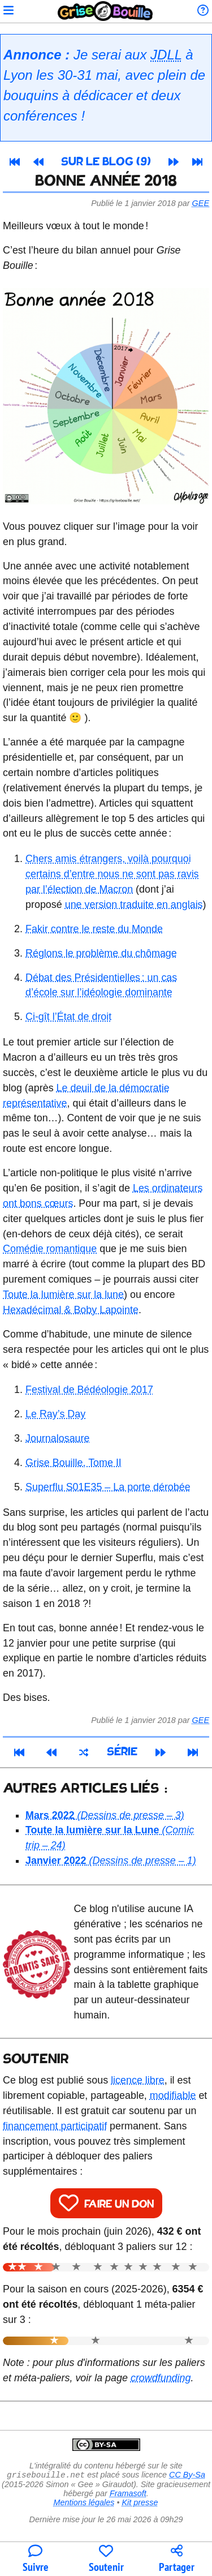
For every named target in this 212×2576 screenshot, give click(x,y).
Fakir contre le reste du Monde (94, 929)
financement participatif (55, 2126)
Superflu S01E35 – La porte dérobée (108, 1487)
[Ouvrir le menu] (8, 11)
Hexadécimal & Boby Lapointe (71, 1309)
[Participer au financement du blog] (106, 2559)
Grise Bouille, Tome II (73, 1462)
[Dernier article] (197, 162)
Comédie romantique (50, 1248)
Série (122, 1752)
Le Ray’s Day (55, 1414)
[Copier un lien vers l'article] (176, 2559)
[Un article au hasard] (83, 1752)
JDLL (166, 54)
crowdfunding (161, 2378)
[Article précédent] (38, 162)
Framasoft (128, 2494)
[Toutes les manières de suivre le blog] (35, 2559)
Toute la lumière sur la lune (63, 1294)
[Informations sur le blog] (203, 11)
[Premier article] (15, 162)
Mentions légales (83, 2503)
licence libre (138, 2080)
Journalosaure (57, 1438)
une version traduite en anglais (134, 904)
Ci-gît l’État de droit (68, 1016)
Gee (200, 203)
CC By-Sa (187, 2475)
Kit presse (140, 2503)
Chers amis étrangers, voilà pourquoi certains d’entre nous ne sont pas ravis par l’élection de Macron (112, 874)
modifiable (173, 2095)
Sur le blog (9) (106, 162)
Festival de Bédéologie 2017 (89, 1389)
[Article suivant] (174, 162)
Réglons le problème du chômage (101, 953)
